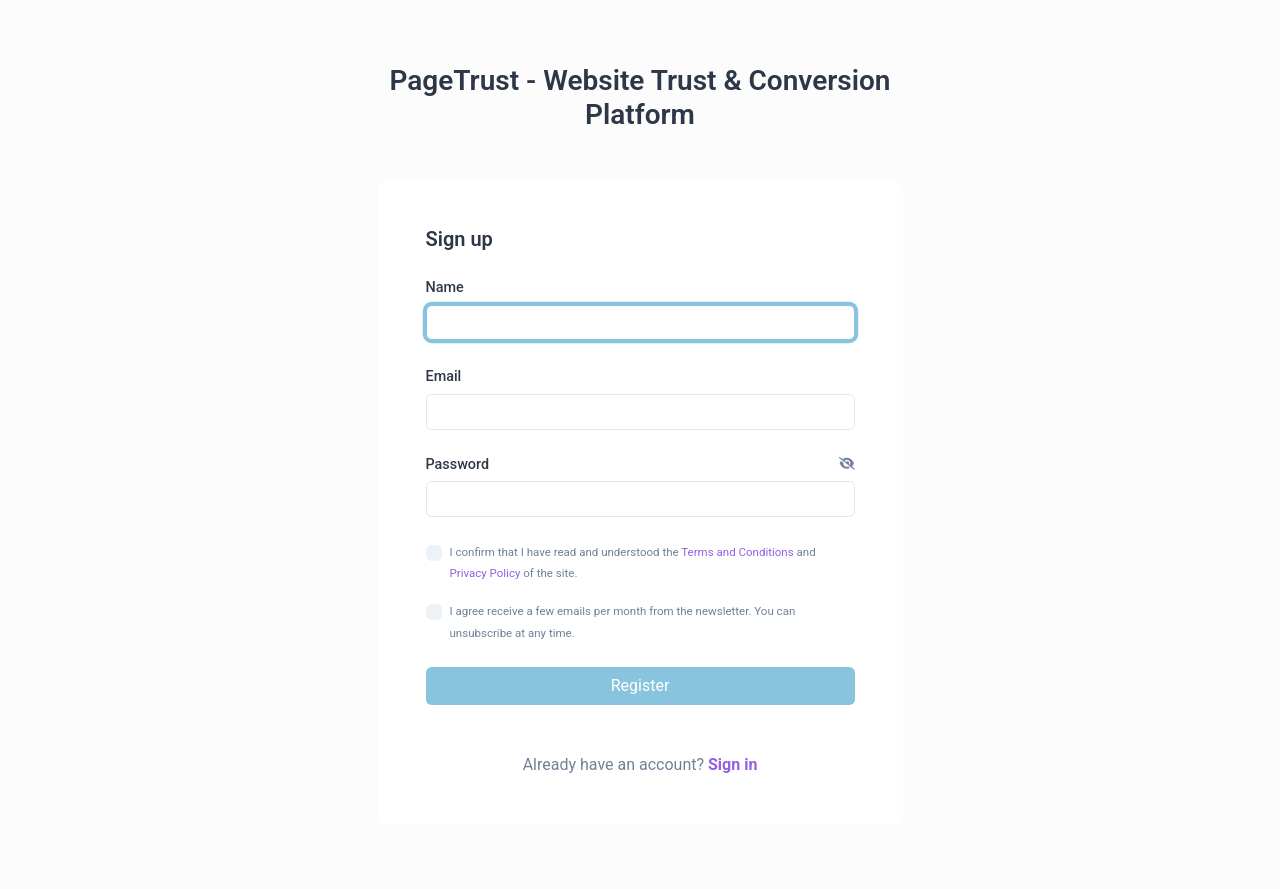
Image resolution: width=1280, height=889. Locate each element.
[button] (847, 465)
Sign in (732, 764)
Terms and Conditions (737, 552)
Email (444, 376)
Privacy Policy (485, 573)
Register (640, 685)
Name (445, 287)
